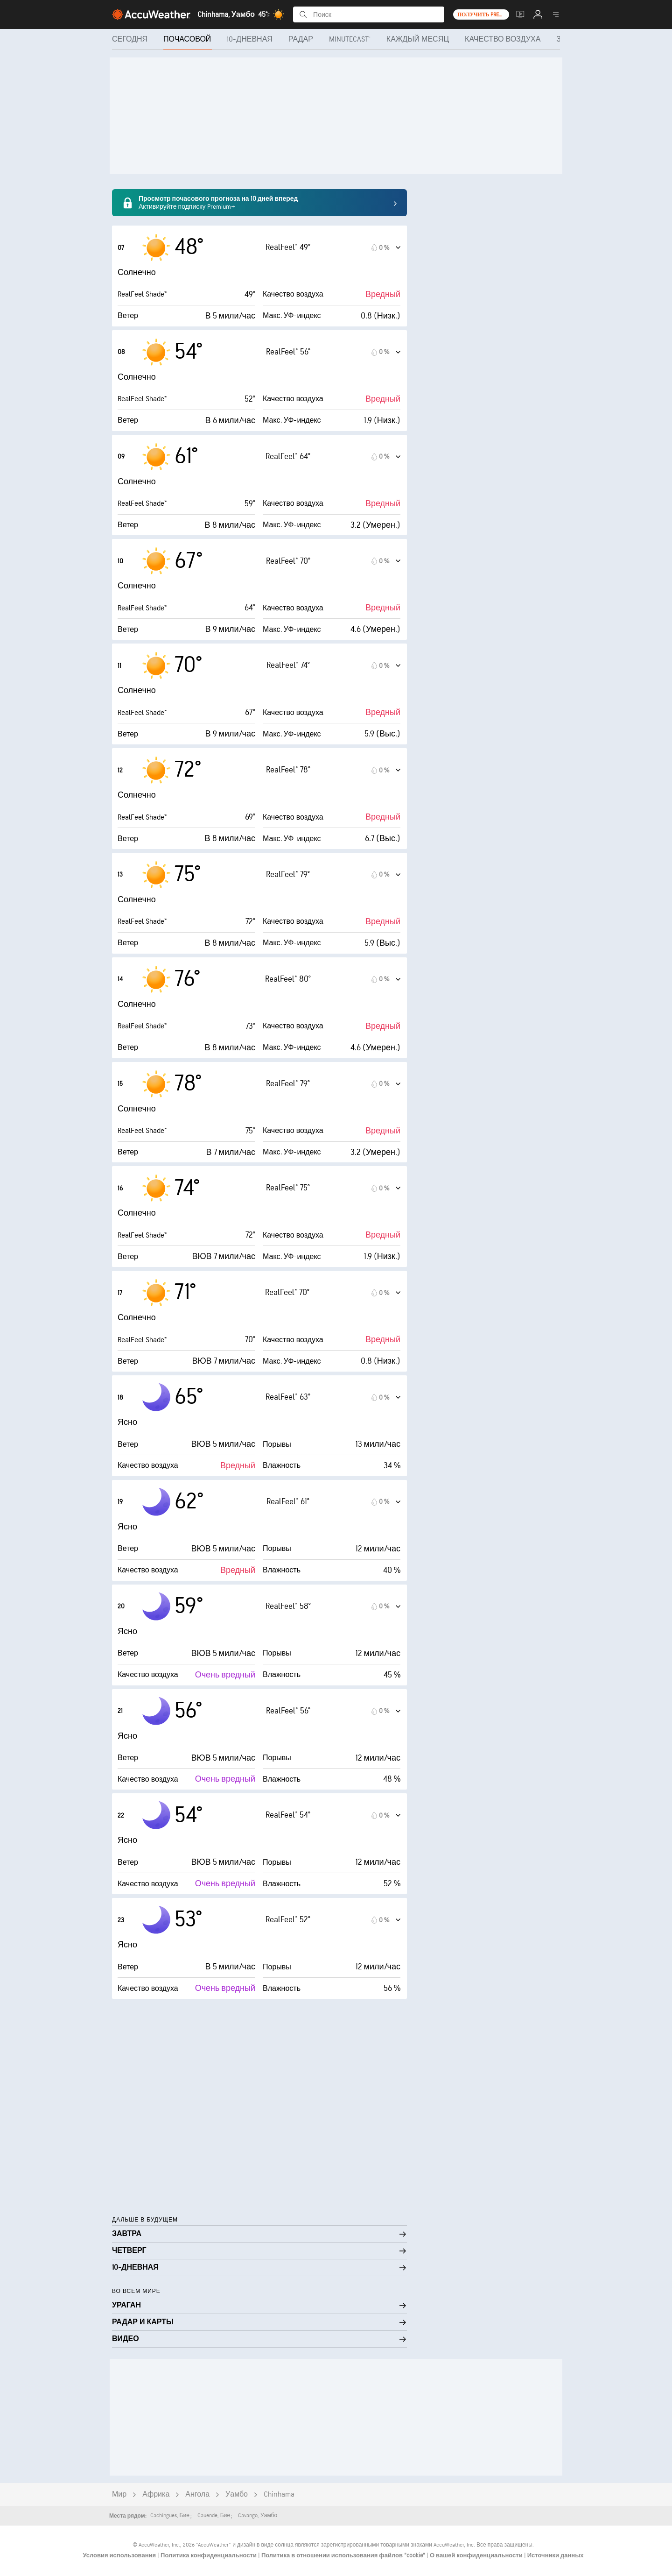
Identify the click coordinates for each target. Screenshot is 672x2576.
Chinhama (279, 2494)
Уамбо (236, 2494)
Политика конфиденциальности (209, 2555)
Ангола (197, 2494)
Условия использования (120, 2555)
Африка (155, 2494)
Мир (119, 2494)
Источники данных (555, 2555)
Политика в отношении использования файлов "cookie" (344, 2555)
